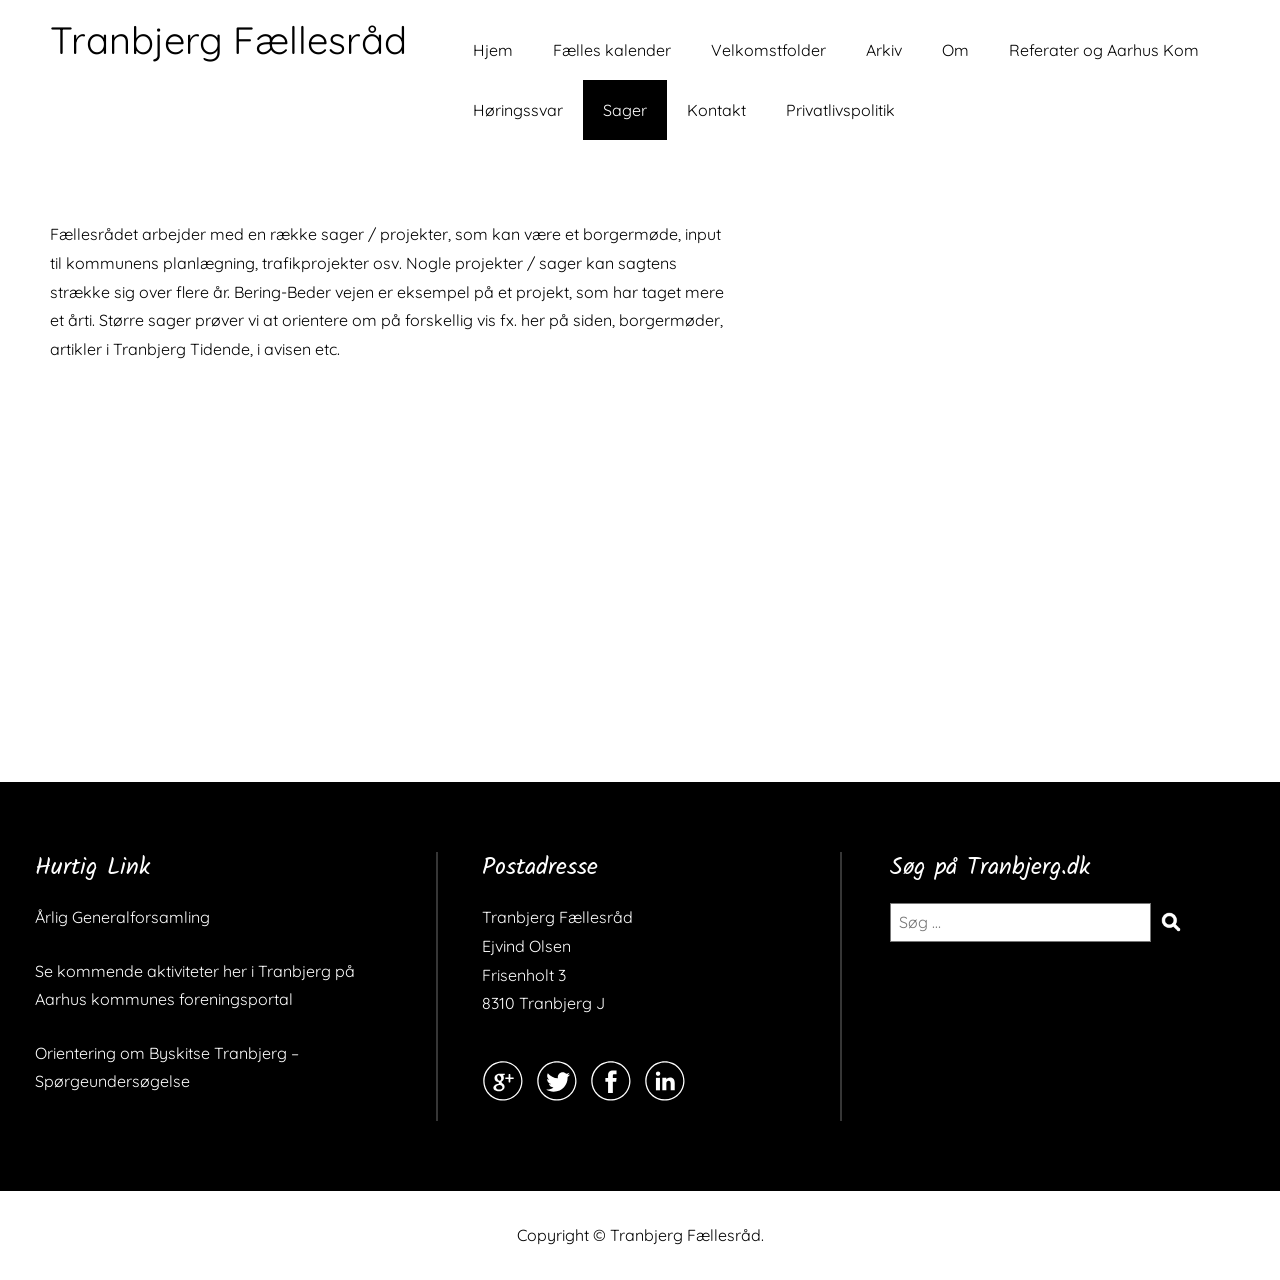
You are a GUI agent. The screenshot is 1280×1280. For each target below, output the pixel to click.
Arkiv (884, 50)
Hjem (493, 50)
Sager (625, 110)
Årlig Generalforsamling (122, 917)
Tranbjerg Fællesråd (228, 40)
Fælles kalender (612, 50)
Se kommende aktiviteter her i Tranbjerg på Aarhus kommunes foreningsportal (195, 985)
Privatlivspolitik (840, 110)
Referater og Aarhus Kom (1104, 50)
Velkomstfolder (768, 50)
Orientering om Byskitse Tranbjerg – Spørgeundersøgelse (167, 1067)
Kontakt (716, 110)
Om (955, 50)
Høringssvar (518, 110)
